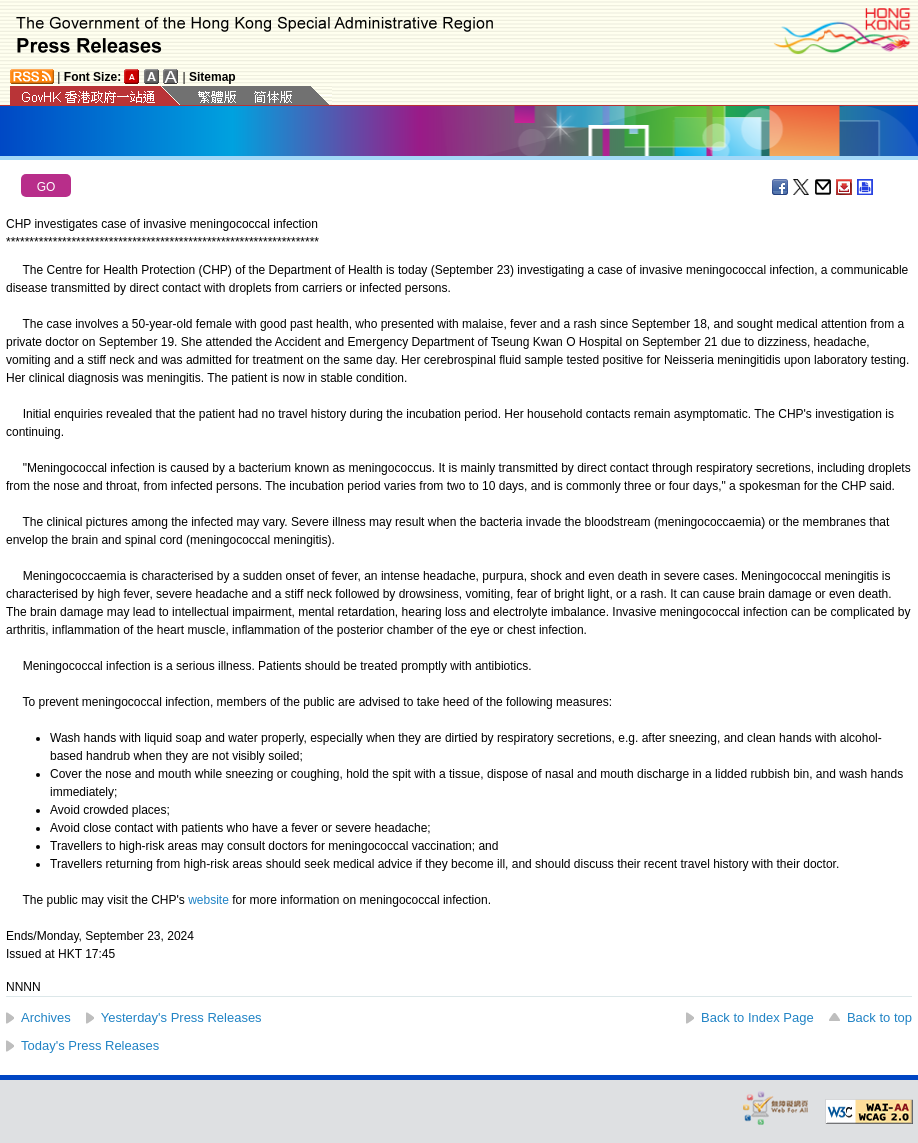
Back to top (879, 1017)
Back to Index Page (757, 1017)
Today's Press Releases (90, 1045)
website (208, 900)
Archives (46, 1017)
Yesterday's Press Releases (181, 1017)
